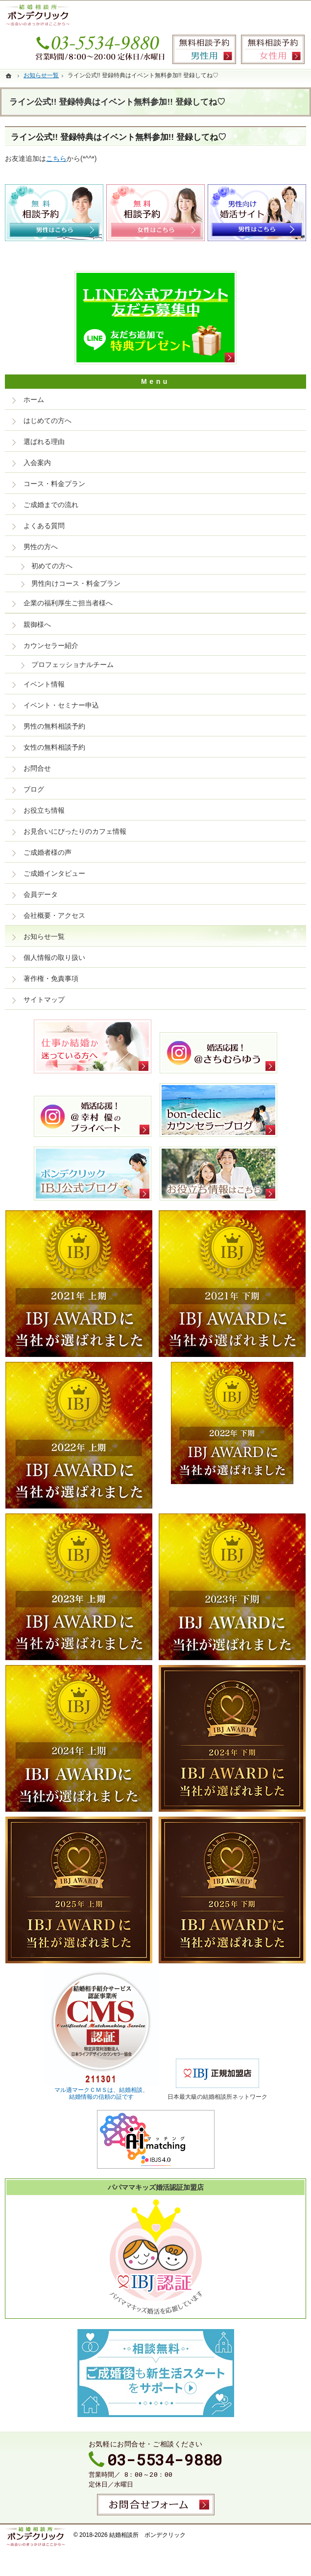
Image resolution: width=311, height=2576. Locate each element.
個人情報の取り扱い (54, 957)
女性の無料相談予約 (54, 747)
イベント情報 (44, 684)
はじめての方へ (48, 420)
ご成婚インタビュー (54, 873)
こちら (56, 158)
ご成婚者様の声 (48, 852)
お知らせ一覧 (44, 936)
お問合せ (37, 768)
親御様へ (37, 624)
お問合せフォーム (156, 2504)
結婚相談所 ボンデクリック (147, 2535)
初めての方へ (51, 566)
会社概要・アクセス (54, 915)
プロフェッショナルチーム (72, 664)
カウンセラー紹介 (51, 645)
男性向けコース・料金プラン (75, 583)
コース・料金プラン (54, 484)
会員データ (41, 894)
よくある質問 (44, 526)
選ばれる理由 (44, 441)
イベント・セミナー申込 (61, 705)
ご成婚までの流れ (51, 505)
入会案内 (37, 462)
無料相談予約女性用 (273, 49)
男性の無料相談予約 (54, 726)
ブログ (34, 789)
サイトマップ (44, 999)
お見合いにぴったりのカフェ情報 (75, 831)
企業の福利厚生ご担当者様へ (68, 603)
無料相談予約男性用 (204, 49)
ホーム (34, 399)
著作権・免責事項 (51, 978)
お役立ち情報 (44, 810)
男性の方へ (41, 547)
